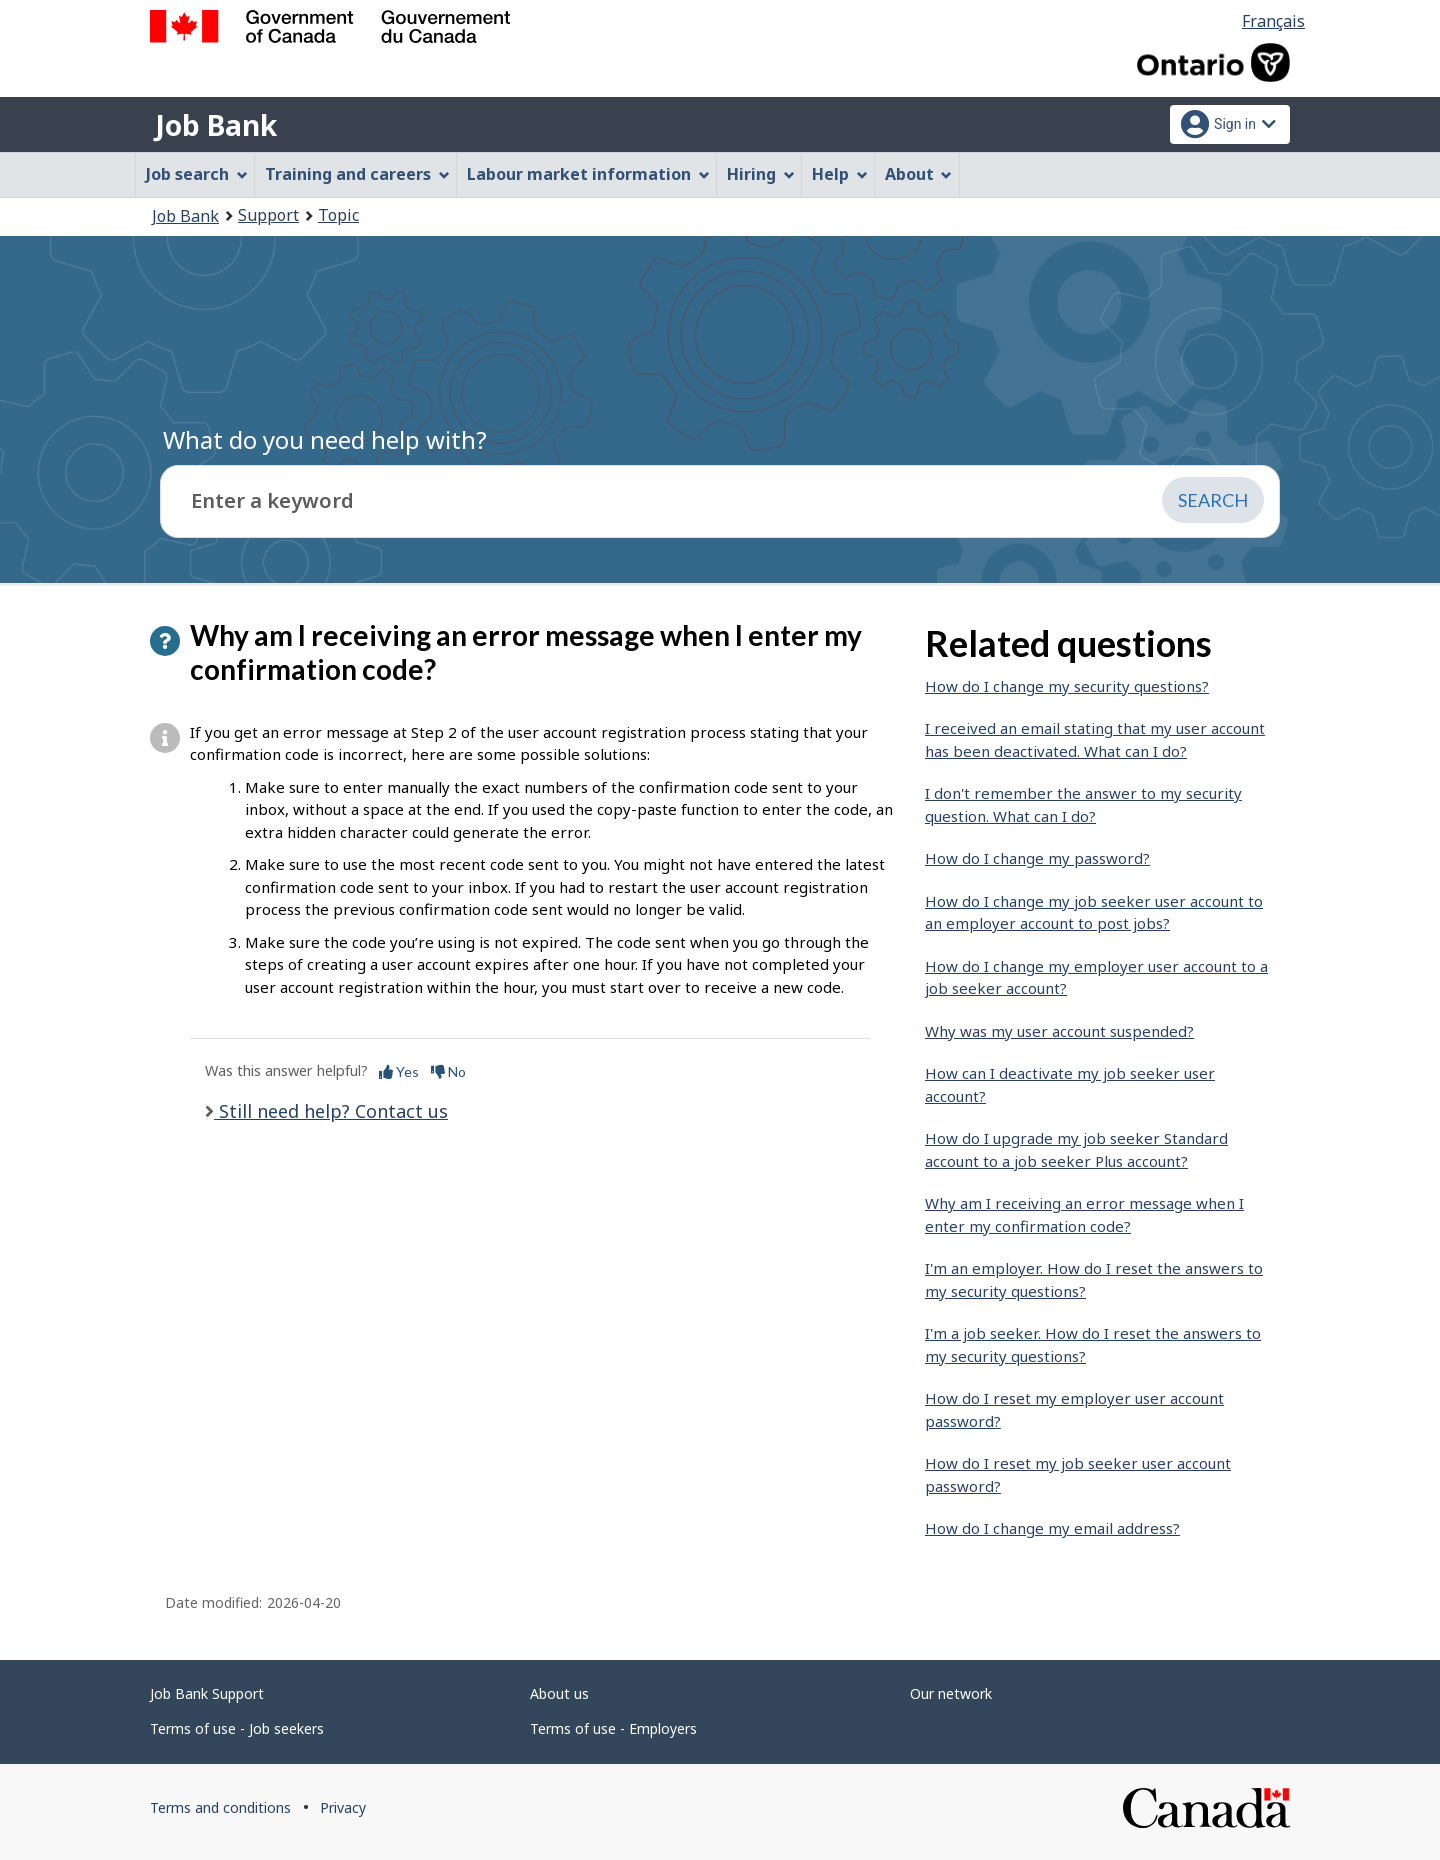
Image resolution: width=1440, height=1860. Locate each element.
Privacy (343, 1807)
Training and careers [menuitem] (357, 174)
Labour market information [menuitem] (588, 174)
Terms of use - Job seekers (237, 1728)
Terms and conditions (220, 1807)
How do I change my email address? (1052, 1528)
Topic (338, 215)
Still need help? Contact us (331, 1111)
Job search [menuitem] (197, 174)
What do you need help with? (325, 439)
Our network (951, 1693)
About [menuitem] (919, 174)
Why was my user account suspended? (1059, 1031)
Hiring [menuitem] (761, 174)
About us (559, 1693)
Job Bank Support (207, 1693)
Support (268, 215)
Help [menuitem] (840, 174)
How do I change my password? (1037, 858)
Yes (399, 1071)
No (448, 1071)
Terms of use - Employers (613, 1728)
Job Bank (216, 125)
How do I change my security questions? (1067, 686)
